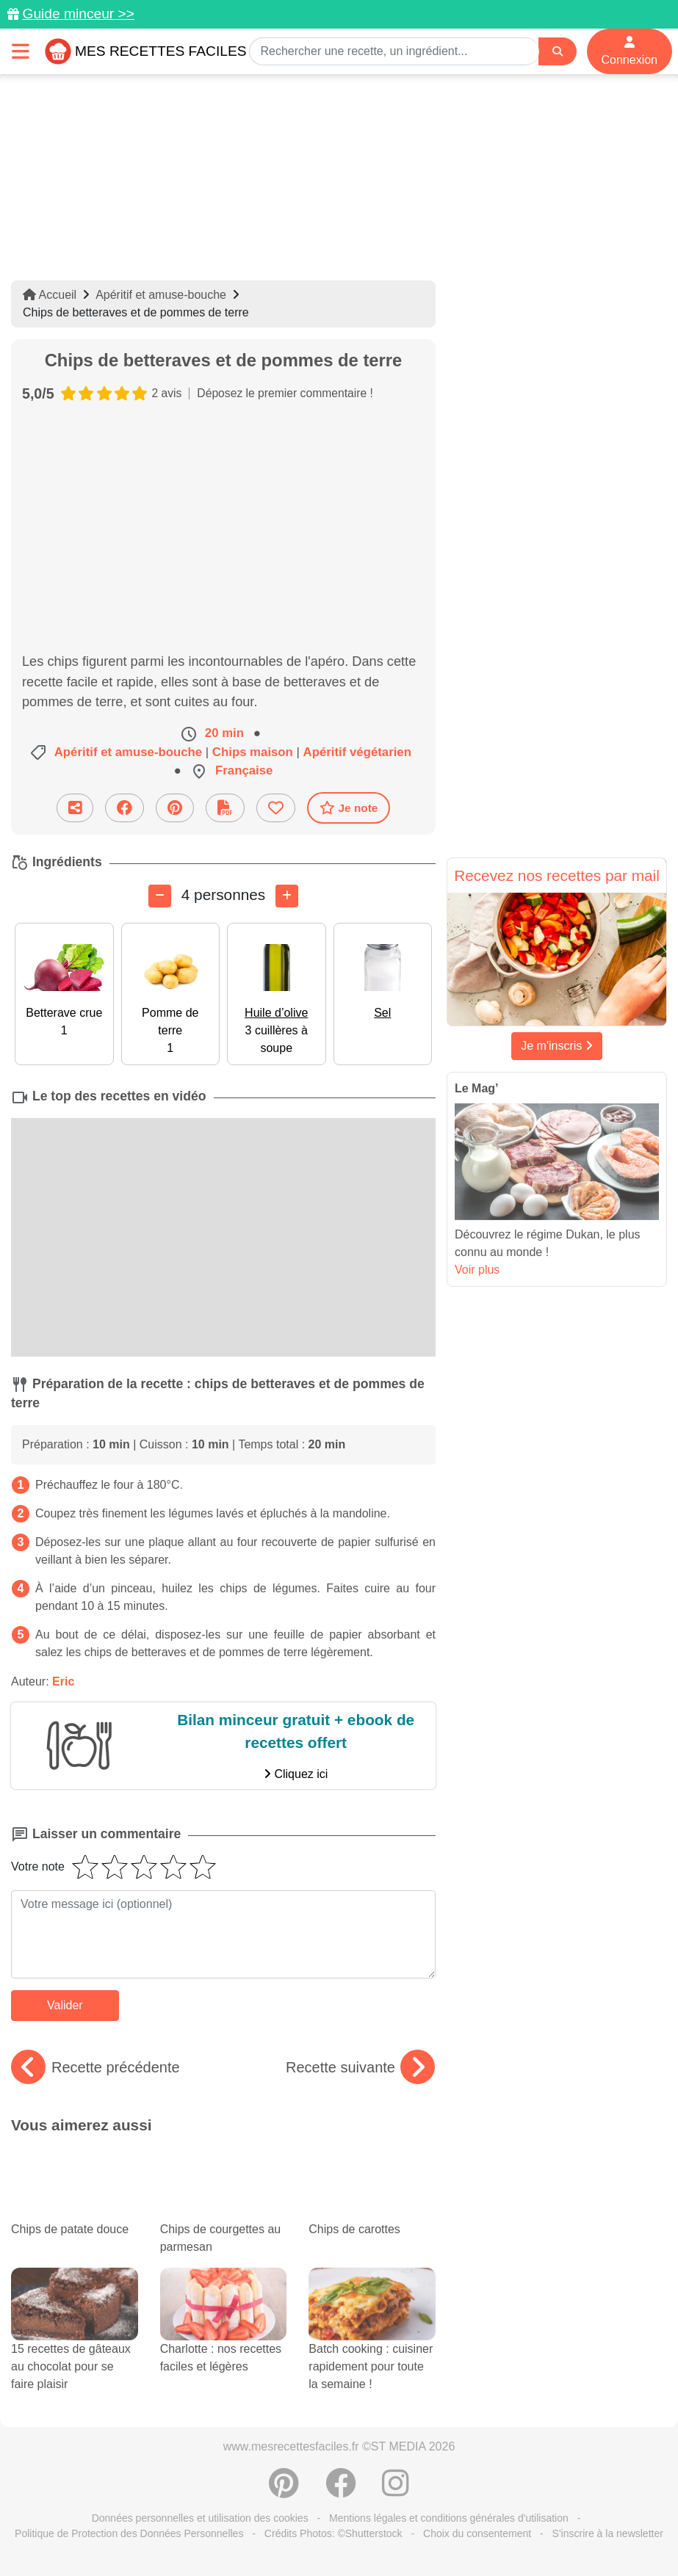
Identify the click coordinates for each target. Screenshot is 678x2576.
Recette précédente (95, 2067)
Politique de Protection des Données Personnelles (129, 2533)
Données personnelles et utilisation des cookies (200, 2518)
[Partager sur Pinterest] (175, 808)
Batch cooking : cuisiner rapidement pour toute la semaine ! (372, 2343)
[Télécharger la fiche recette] (225, 808)
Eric (63, 1681)
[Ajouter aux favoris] (275, 808)
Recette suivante (360, 2067)
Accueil (49, 295)
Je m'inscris (557, 1046)
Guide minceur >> (78, 13)
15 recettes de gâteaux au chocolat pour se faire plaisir (74, 2343)
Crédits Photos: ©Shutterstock (333, 2533)
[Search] (557, 51)
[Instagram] (395, 2491)
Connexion (630, 51)
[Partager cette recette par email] (75, 808)
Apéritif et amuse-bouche (160, 295)
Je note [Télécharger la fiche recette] (349, 807)
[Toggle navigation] (20, 51)
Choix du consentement (477, 2533)
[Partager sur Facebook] (124, 808)
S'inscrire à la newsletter (607, 2533)
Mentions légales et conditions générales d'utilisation (449, 2518)
